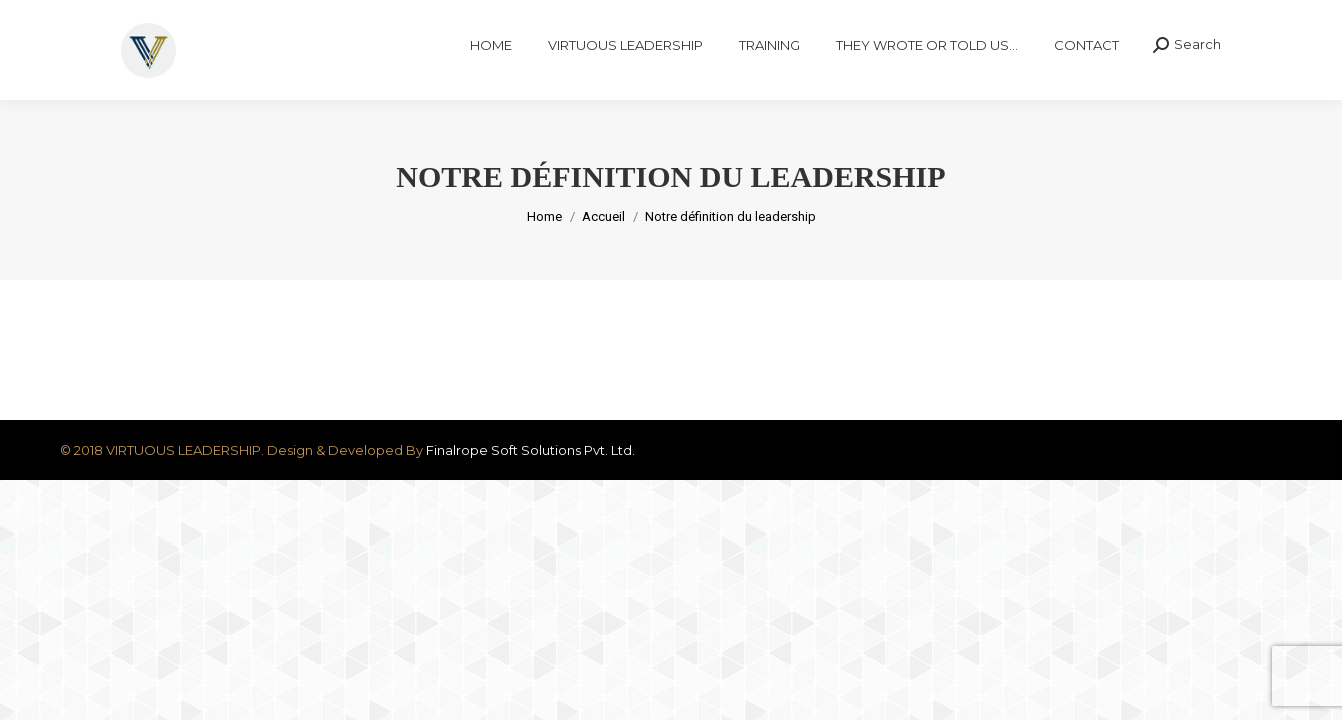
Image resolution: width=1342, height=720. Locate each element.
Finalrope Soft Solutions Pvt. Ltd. (530, 486)
